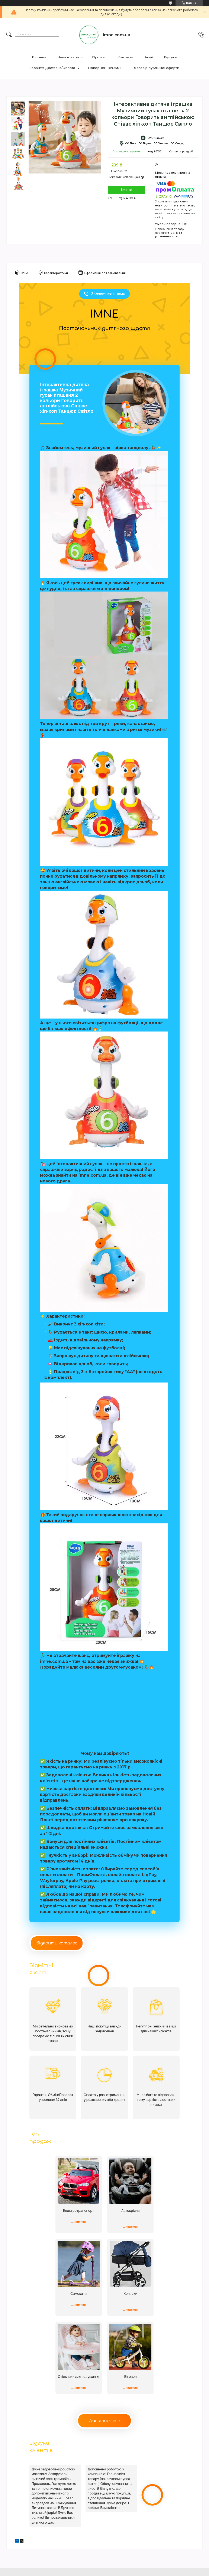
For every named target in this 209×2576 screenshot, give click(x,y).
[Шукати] (9, 35)
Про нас (99, 57)
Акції (149, 57)
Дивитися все (104, 2342)
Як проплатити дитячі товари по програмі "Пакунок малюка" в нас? (29, 2539)
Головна (39, 57)
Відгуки (170, 57)
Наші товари (68, 57)
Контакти (126, 57)
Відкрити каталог (56, 1943)
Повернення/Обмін (105, 68)
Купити (126, 190)
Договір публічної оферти (156, 68)
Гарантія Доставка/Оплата (52, 68)
